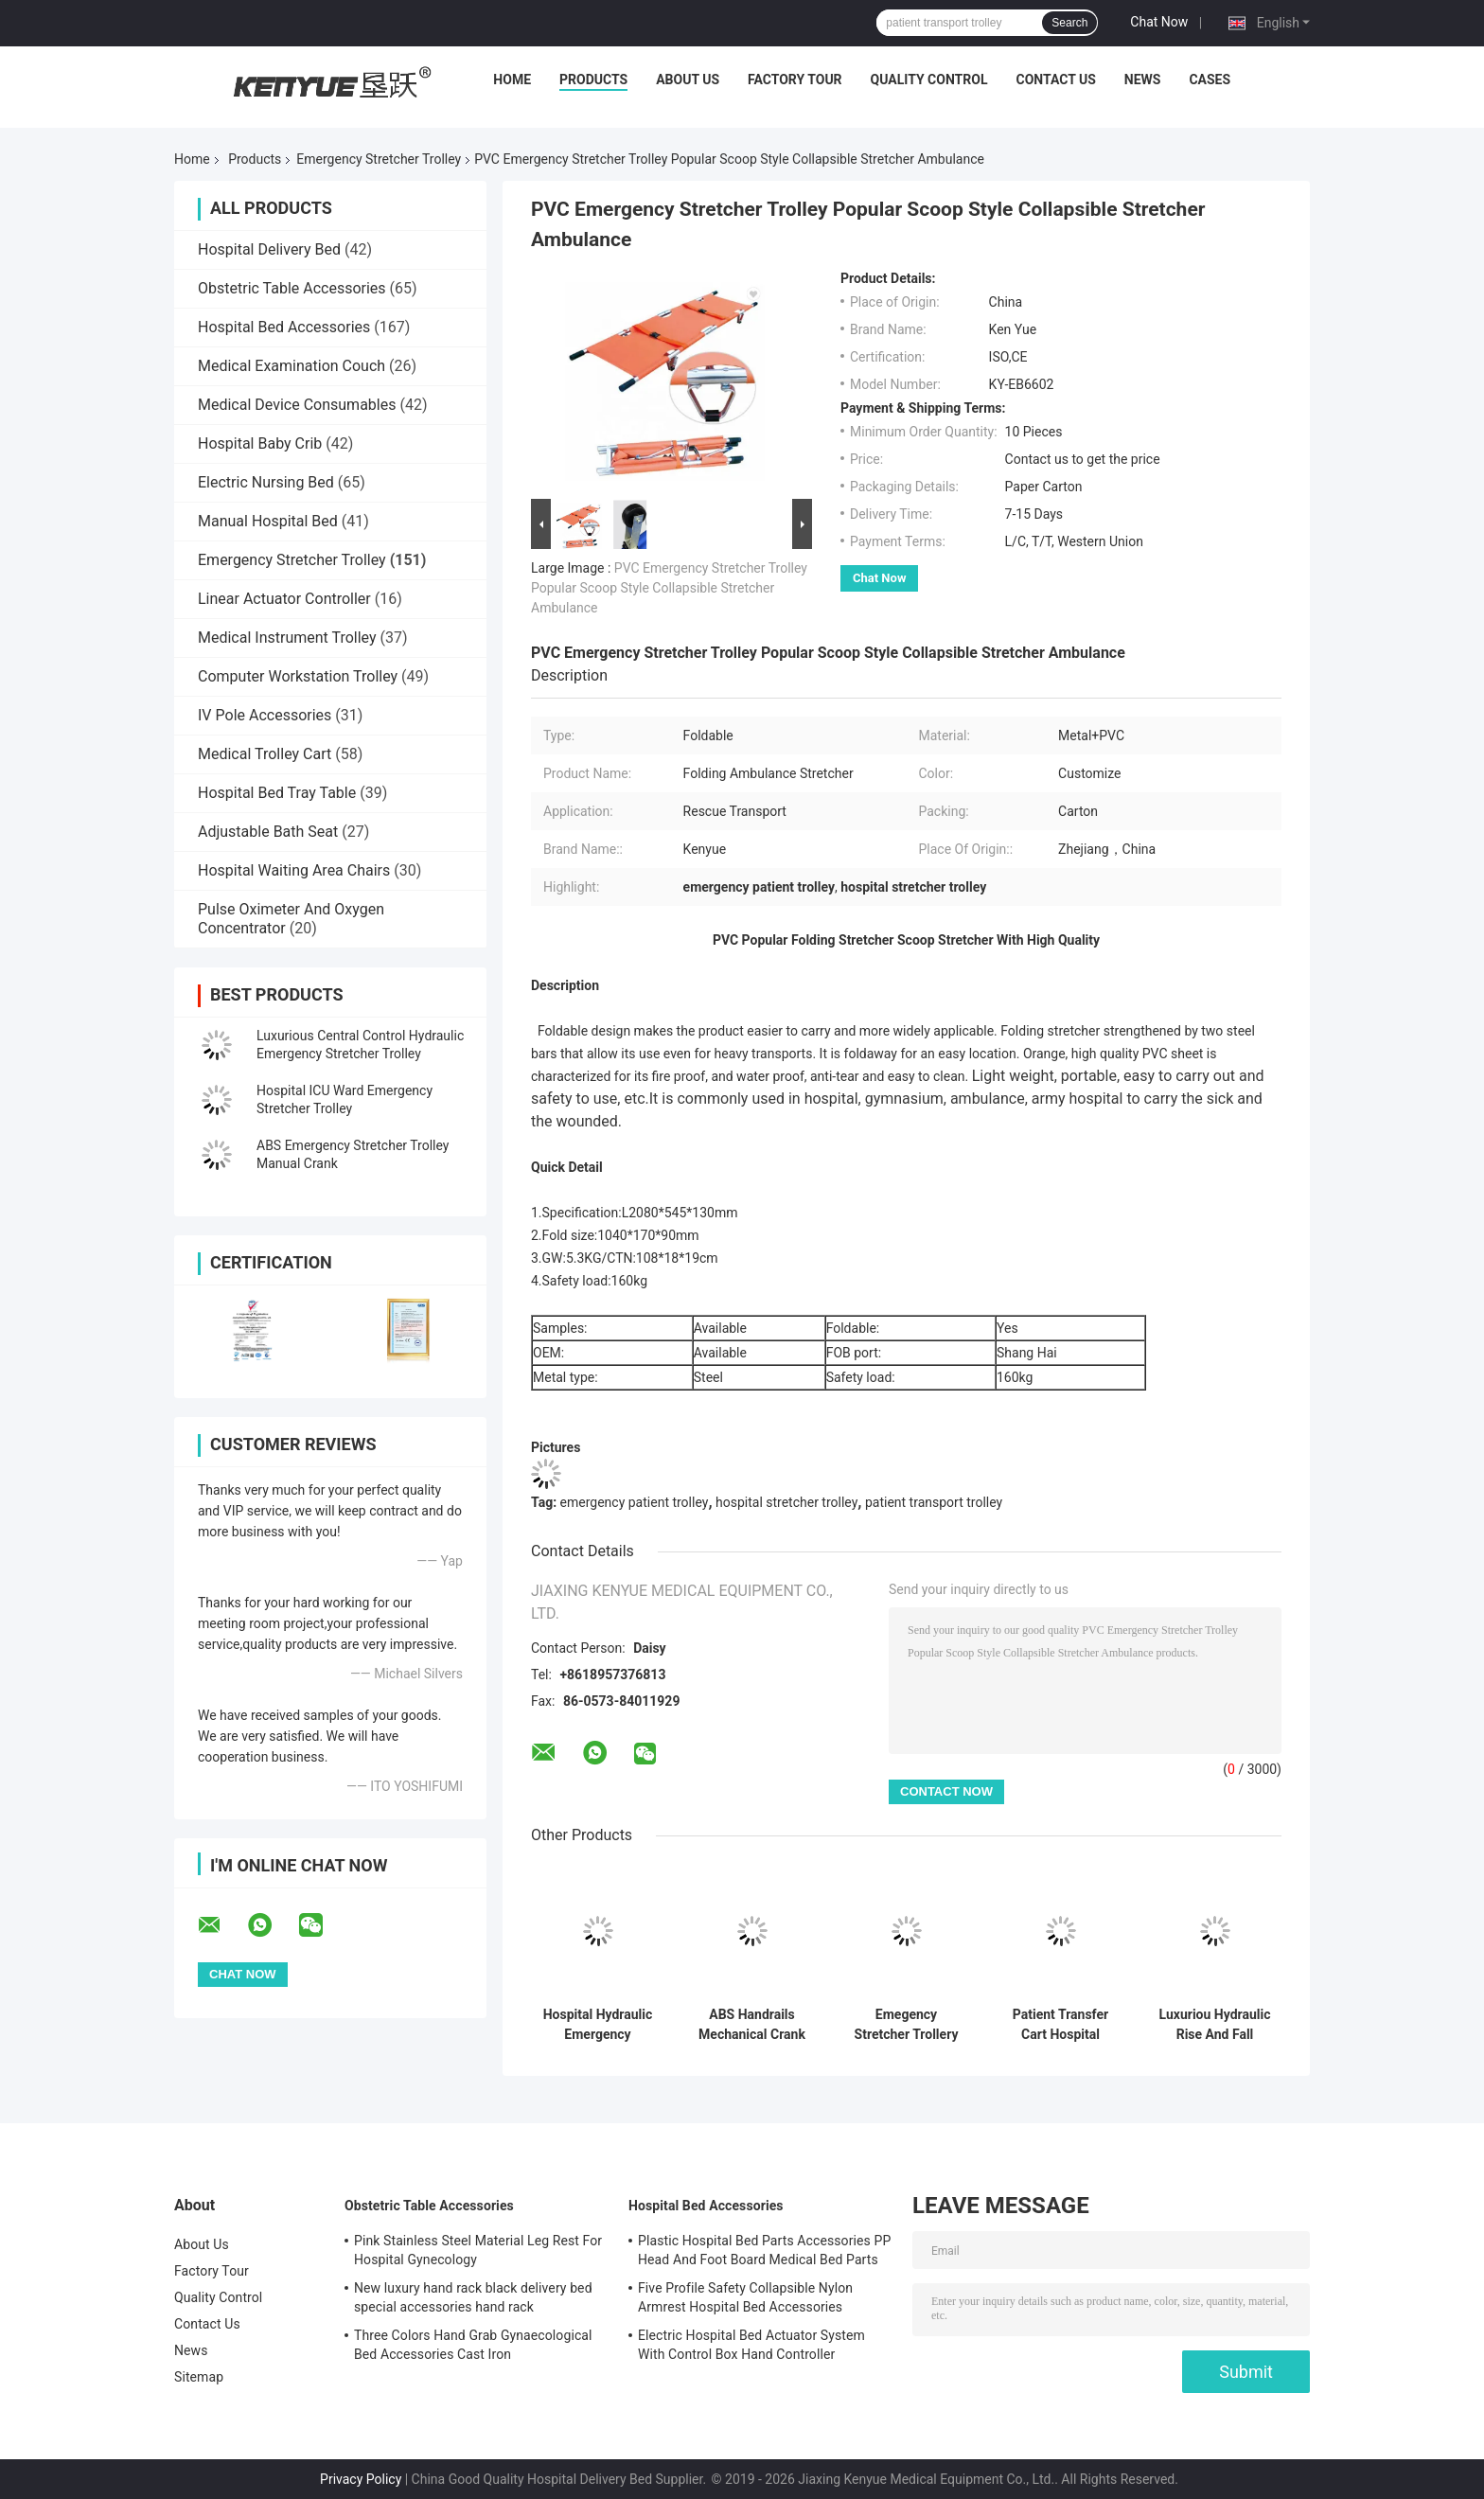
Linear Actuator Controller (284, 599)
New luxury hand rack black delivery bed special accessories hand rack (473, 2297)
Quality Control (929, 79)
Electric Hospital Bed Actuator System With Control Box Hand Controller (751, 2345)
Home (512, 79)
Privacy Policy (360, 2479)
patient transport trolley (933, 1502)
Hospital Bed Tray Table (277, 793)
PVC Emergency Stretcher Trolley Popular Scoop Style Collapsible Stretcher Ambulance (669, 587)
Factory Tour (795, 79)
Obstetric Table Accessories (292, 288)
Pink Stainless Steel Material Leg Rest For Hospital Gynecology (478, 2250)
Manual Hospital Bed (268, 521)
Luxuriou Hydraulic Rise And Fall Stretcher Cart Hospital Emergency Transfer (1215, 2025)
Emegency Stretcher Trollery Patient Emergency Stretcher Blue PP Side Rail (906, 2025)
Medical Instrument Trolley (287, 638)
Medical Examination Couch (291, 366)
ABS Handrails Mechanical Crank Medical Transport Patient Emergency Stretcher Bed (752, 2025)
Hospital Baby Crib (260, 443)
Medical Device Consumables (297, 405)
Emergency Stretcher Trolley (378, 159)
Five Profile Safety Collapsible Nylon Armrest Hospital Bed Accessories (745, 2297)
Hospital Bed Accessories (284, 327)
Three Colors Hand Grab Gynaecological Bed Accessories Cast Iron (473, 2345)
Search (1069, 22)
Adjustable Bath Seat (268, 832)
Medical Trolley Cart (264, 754)
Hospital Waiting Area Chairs (294, 870)
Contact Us (1055, 79)
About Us (687, 79)
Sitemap (198, 2376)
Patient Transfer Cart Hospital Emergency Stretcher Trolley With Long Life (1060, 2025)
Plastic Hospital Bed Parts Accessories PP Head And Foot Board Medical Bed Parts (764, 2250)
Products (593, 79)
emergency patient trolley (634, 1502)
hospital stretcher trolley (786, 1502)
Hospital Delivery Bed (269, 249)
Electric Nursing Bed (266, 482)
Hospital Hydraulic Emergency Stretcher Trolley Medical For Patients (598, 2025)
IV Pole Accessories (264, 715)
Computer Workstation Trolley (298, 676)
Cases (1209, 79)
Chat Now (1159, 21)
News (1142, 79)
